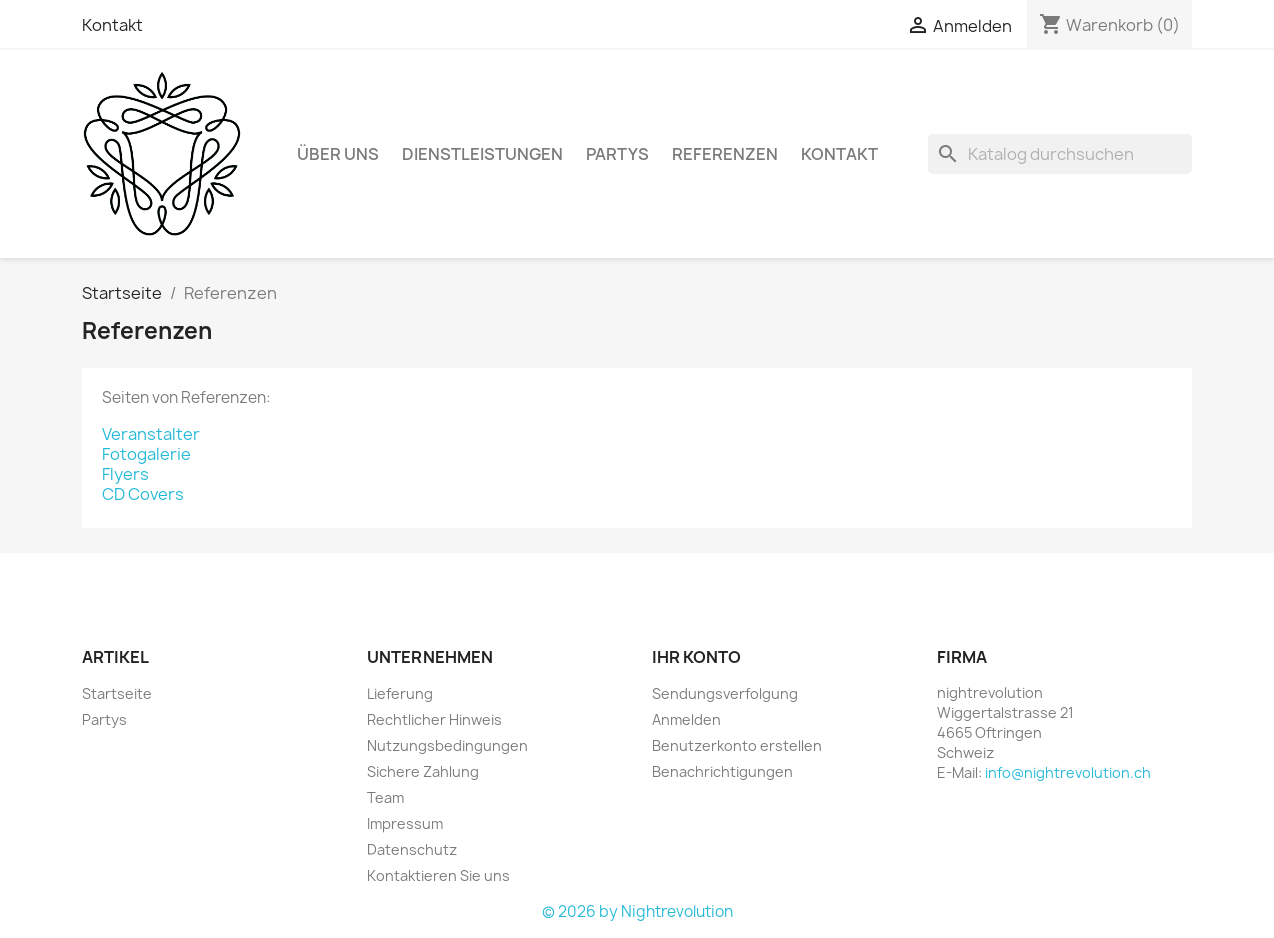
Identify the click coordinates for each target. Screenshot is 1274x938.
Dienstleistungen (482, 154)
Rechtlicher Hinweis (434, 719)
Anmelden (686, 719)
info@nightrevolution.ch (1068, 772)
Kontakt (112, 25)
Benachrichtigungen (722, 771)
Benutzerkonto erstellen (737, 745)
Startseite (117, 693)
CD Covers (143, 494)
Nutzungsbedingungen (447, 745)
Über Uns (338, 154)
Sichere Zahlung (423, 771)
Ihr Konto (696, 657)
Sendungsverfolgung (725, 693)
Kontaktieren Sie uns (438, 875)
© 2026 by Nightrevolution (637, 911)
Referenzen (725, 154)
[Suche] (1060, 154)
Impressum (405, 823)
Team (385, 797)
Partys (617, 154)
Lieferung (400, 693)
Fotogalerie (146, 454)
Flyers (125, 474)
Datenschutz (412, 849)
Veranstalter (151, 434)
